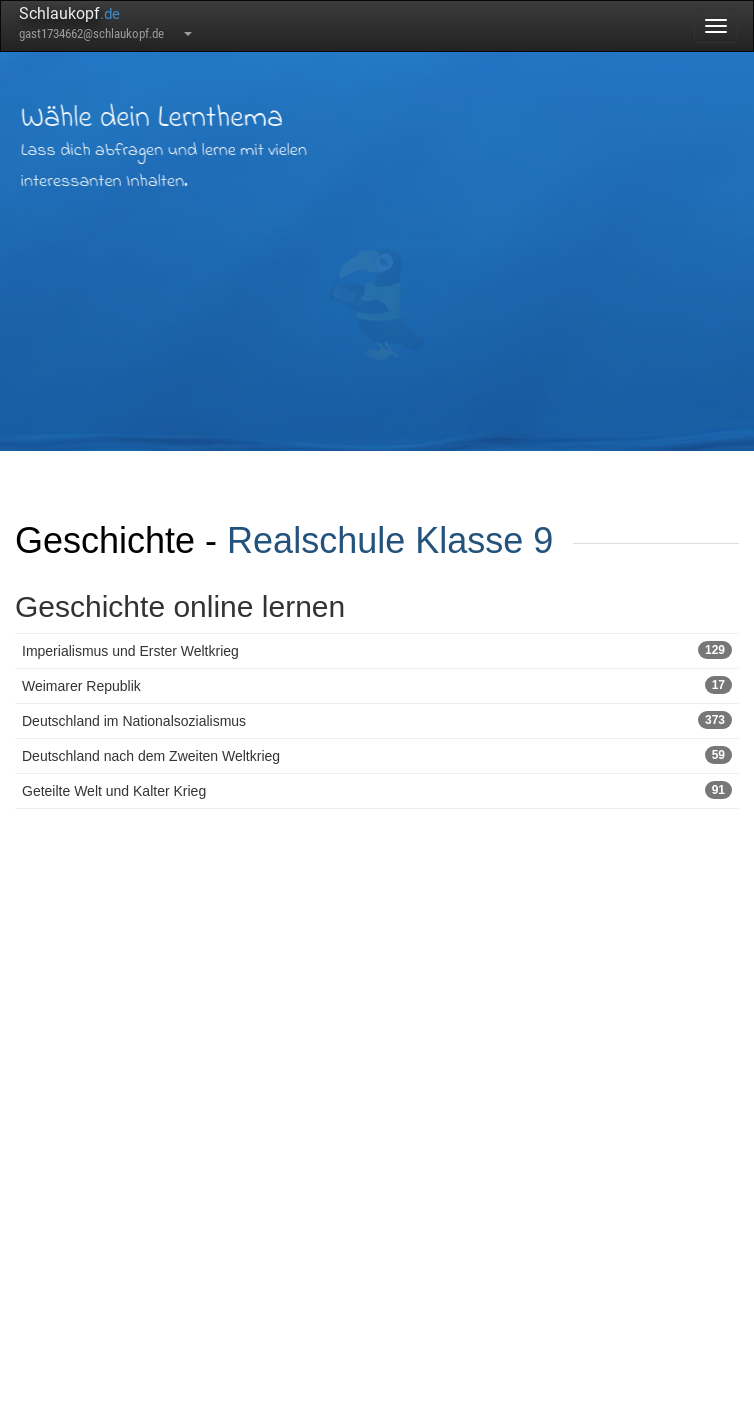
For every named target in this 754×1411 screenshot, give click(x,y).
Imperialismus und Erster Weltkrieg (377, 650)
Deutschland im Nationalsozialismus (377, 720)
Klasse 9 (484, 540)
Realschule (316, 540)
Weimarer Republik (377, 685)
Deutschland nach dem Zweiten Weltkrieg (377, 755)
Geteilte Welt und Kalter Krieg (377, 790)
